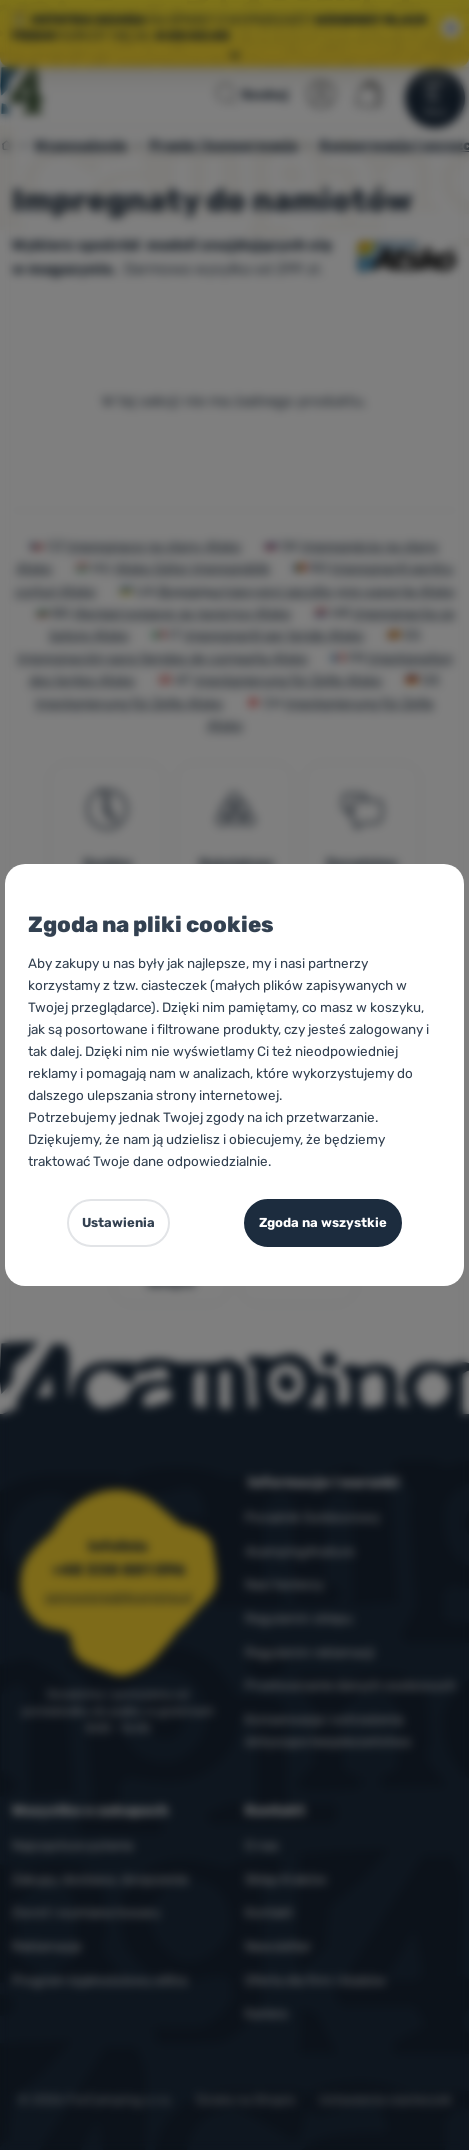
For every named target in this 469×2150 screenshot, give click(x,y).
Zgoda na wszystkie (323, 1222)
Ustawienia (118, 1222)
